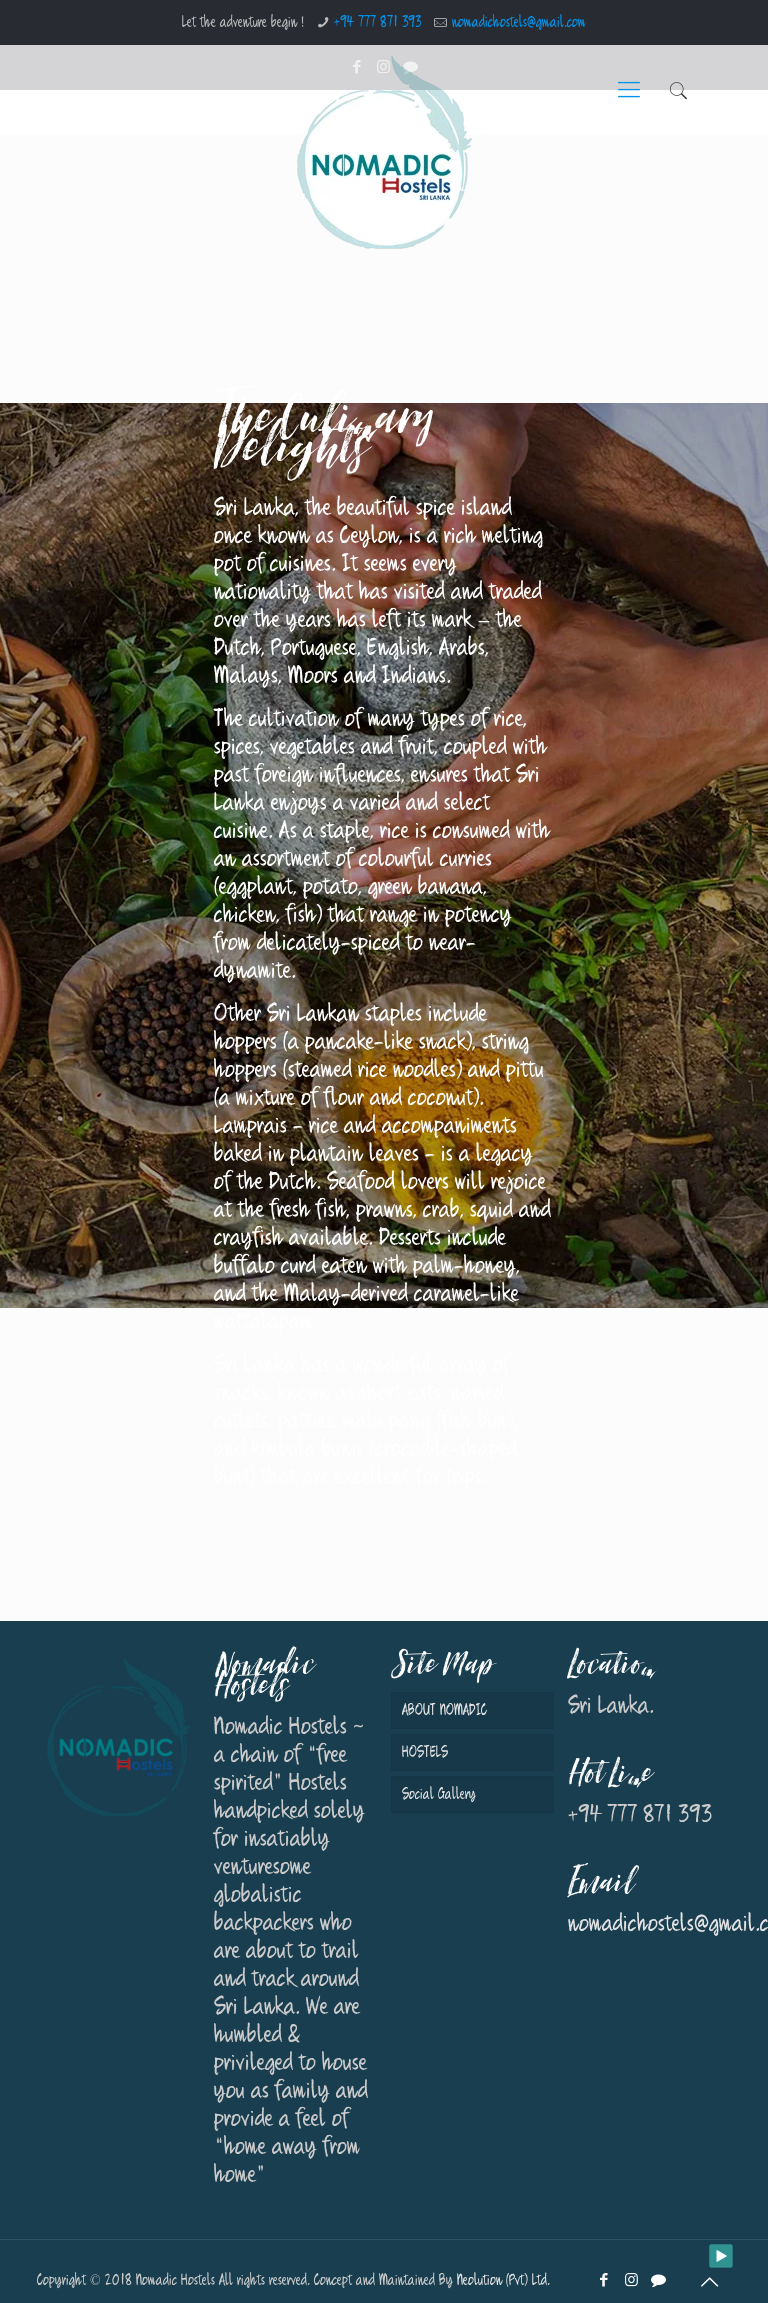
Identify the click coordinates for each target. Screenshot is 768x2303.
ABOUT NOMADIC (444, 1710)
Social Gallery (439, 1794)
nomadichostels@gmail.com (519, 22)
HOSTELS (425, 1752)
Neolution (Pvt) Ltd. (503, 2280)
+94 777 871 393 (377, 22)
